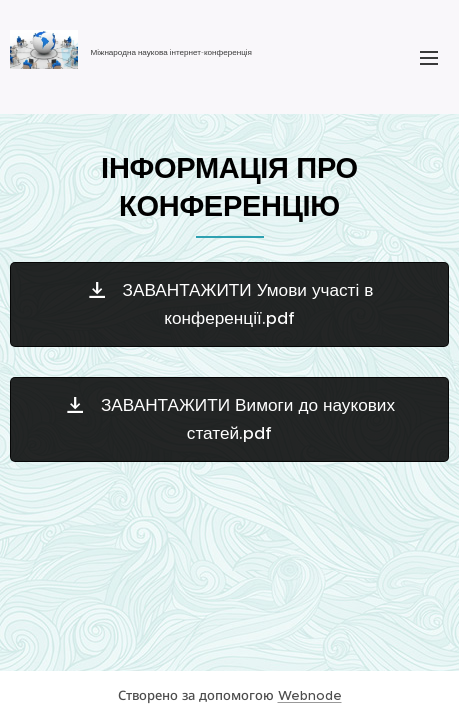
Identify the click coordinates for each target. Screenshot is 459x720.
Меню (429, 58)
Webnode (310, 695)
